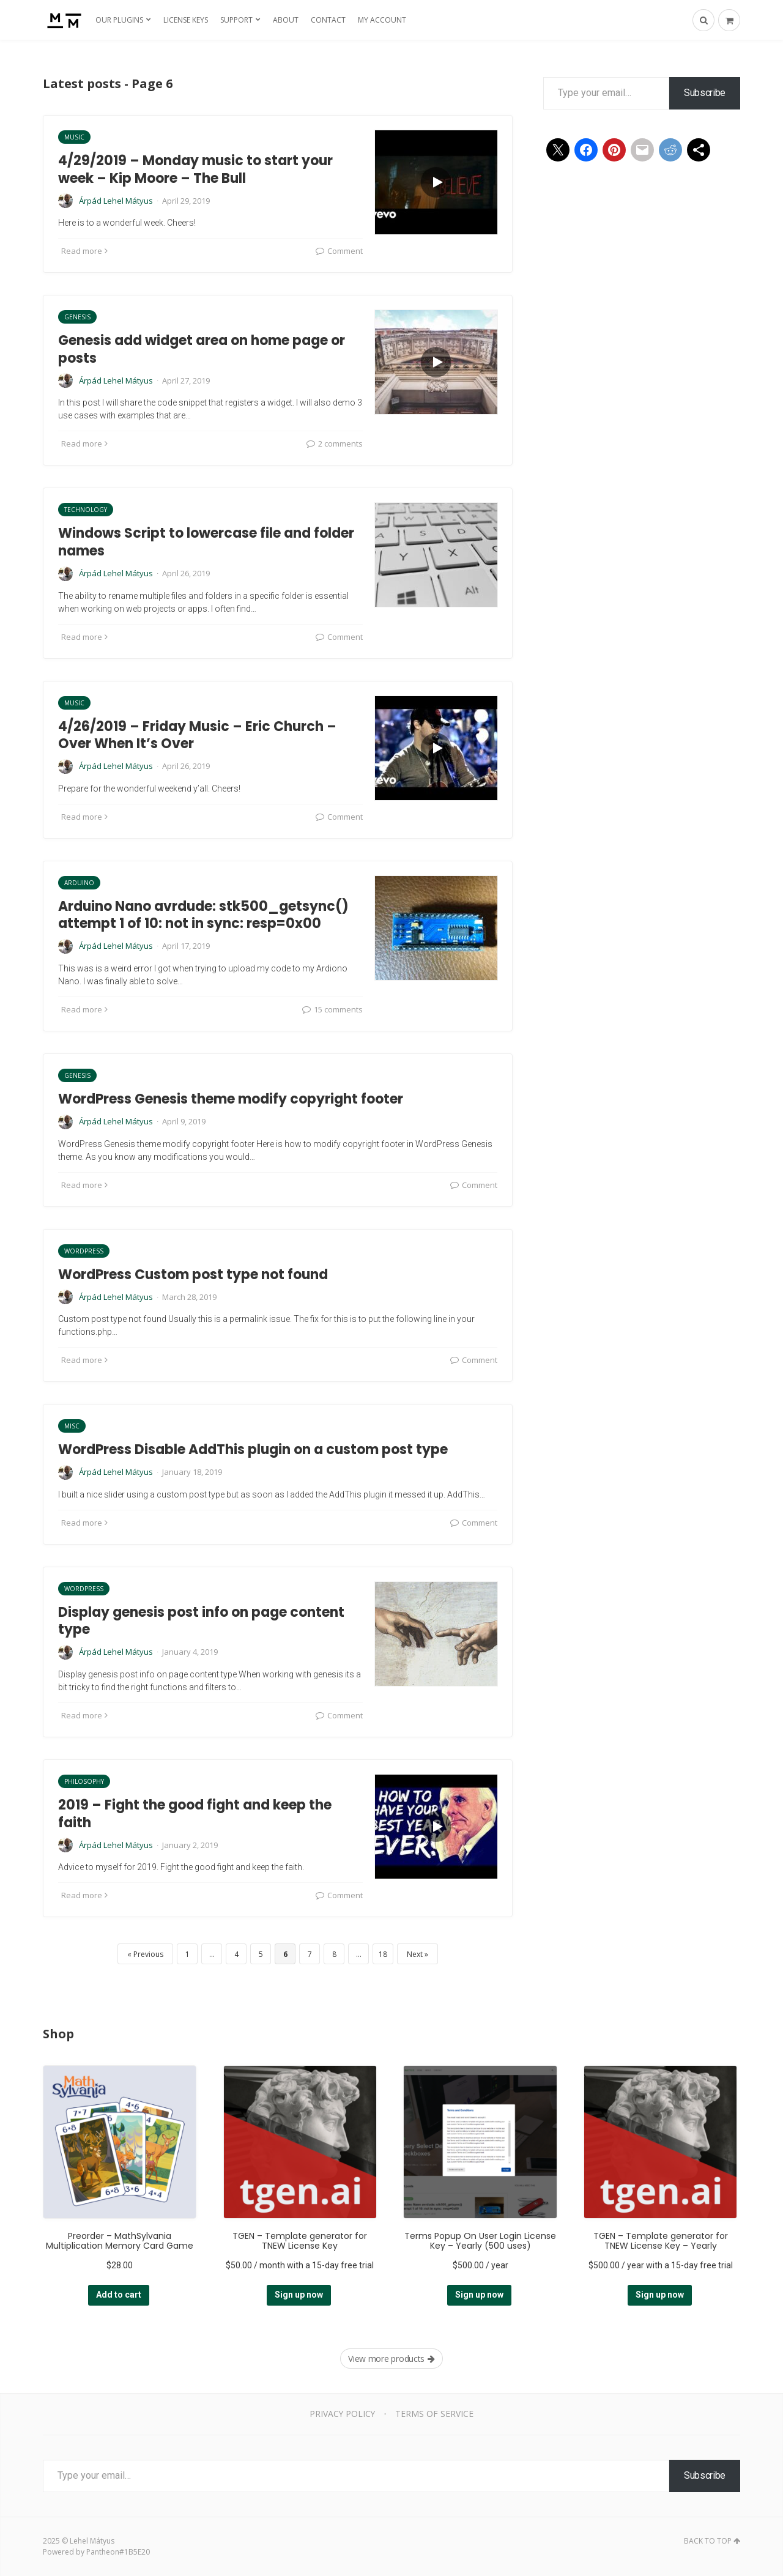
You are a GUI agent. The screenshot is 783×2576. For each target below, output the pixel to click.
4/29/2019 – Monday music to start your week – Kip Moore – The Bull (195, 169)
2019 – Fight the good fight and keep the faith (195, 1813)
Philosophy (84, 1781)
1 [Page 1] (187, 1954)
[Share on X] (558, 149)
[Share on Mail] (642, 149)
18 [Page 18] (383, 1954)
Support (236, 20)
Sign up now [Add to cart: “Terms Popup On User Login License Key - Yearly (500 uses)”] (479, 2294)
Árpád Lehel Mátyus (116, 200)
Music (74, 137)
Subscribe (704, 92)
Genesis (77, 317)
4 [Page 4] (236, 1954)
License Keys (185, 20)
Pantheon (102, 2552)
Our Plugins (119, 20)
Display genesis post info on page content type (201, 1621)
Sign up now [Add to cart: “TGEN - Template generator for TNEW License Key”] (299, 2294)
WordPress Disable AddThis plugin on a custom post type (253, 1449)
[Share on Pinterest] (614, 149)
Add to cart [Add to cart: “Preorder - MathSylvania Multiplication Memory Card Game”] (118, 2294)
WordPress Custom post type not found (193, 1274)
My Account (382, 20)
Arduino (79, 882)
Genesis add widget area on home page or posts (201, 349)
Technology (85, 509)
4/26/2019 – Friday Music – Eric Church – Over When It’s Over (197, 735)
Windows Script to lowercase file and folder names (206, 542)
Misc (72, 1426)
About (286, 20)
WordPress (83, 1251)
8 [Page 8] (334, 1954)
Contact (328, 20)
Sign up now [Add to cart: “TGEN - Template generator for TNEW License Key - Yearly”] (660, 2294)
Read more (84, 250)
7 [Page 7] (310, 1954)
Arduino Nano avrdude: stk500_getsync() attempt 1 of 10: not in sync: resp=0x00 (203, 915)
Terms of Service (435, 2413)
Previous (148, 1954)
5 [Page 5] (261, 1954)
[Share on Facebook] (586, 149)
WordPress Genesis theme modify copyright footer (230, 1098)
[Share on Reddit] (670, 149)
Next (415, 1954)
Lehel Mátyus (92, 2541)
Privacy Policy (342, 2413)
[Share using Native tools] (698, 149)
